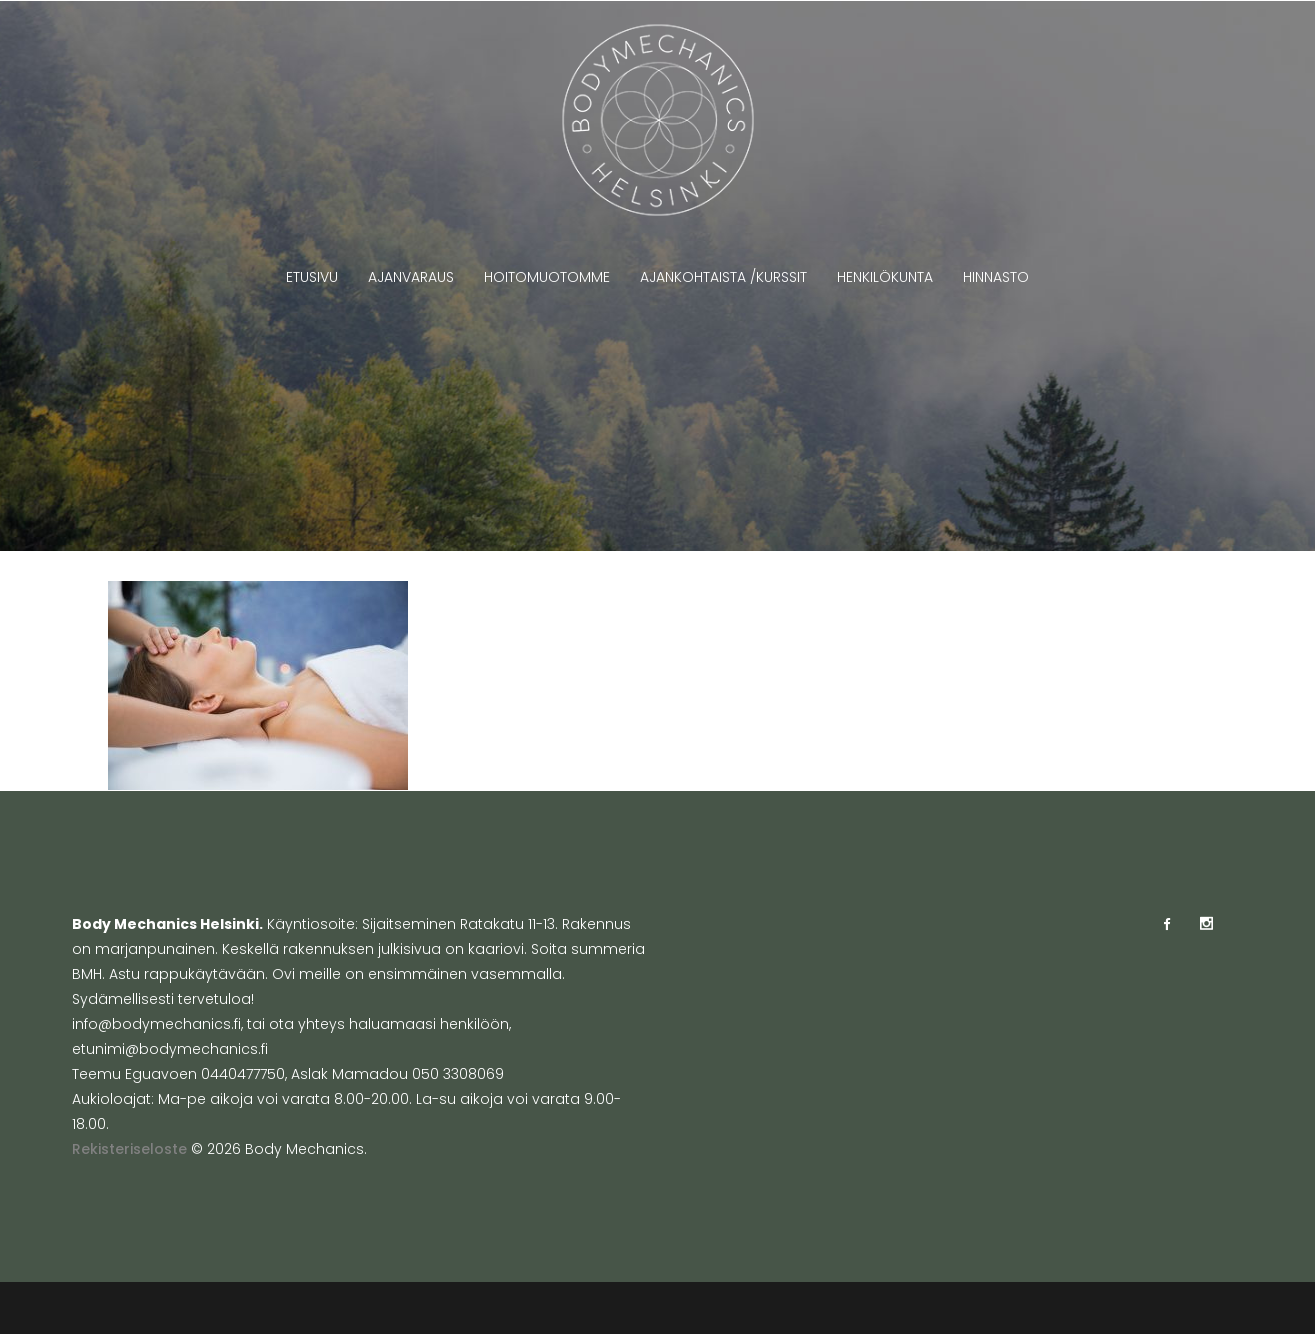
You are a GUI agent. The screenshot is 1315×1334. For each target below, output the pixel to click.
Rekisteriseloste (129, 1149)
